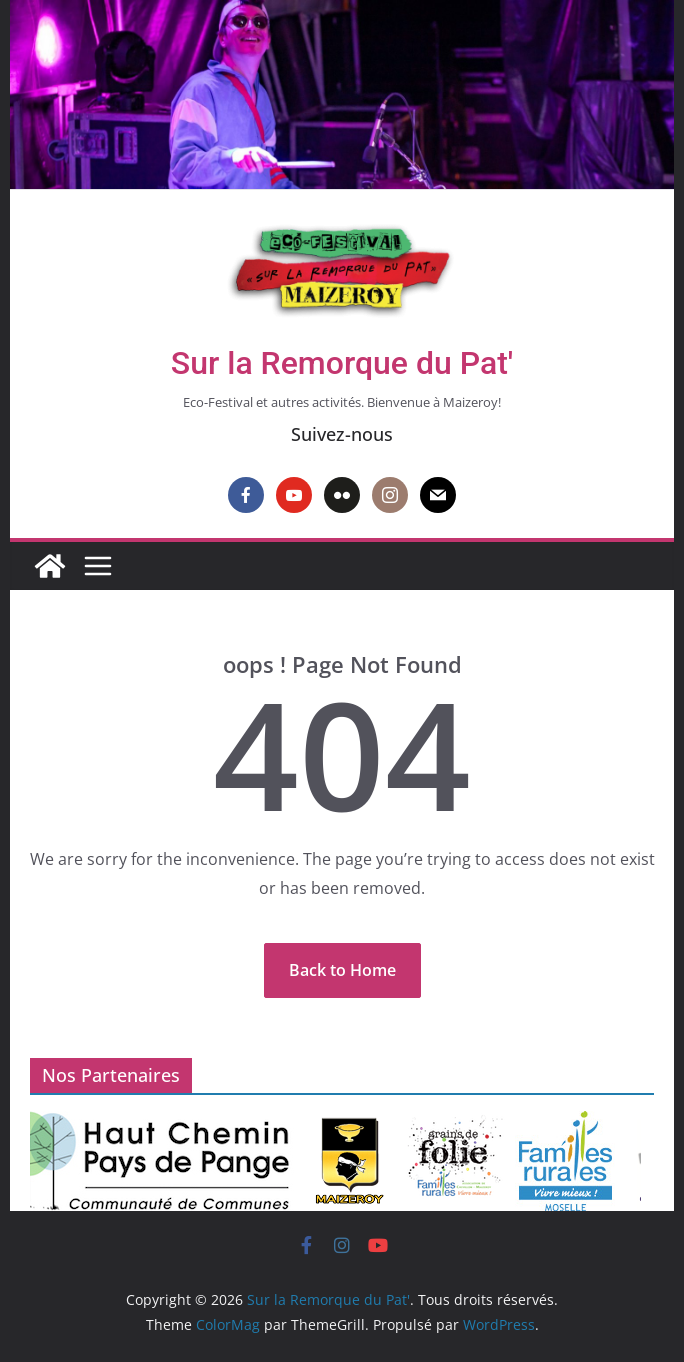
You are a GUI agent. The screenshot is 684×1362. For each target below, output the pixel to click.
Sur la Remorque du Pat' (342, 363)
